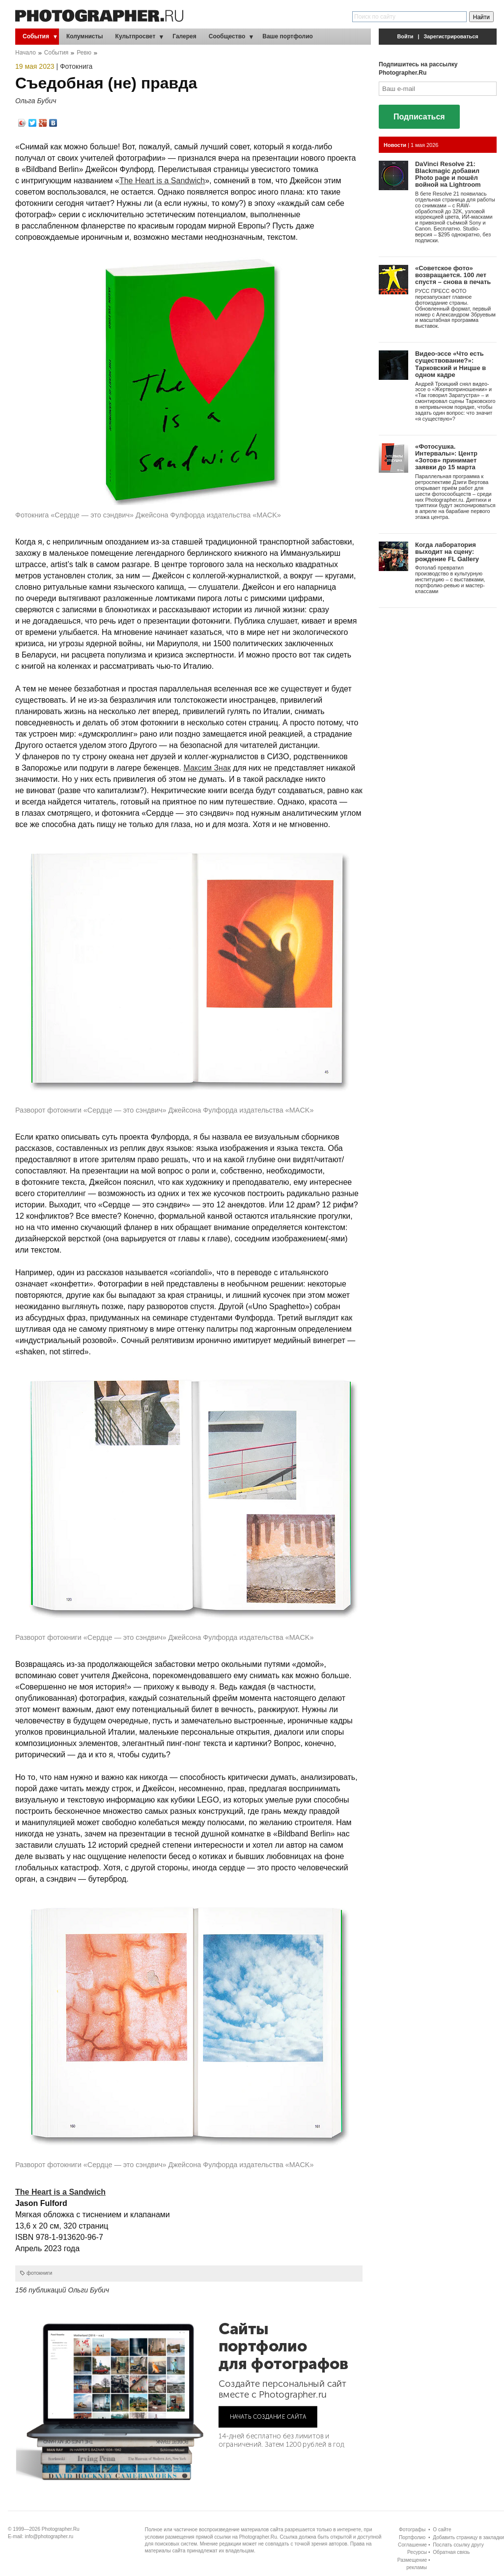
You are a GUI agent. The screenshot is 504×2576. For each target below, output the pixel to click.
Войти (405, 36)
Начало (25, 52)
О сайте (442, 2529)
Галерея (184, 36)
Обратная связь (451, 2552)
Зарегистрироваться (451, 36)
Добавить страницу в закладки (468, 2537)
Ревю (84, 52)
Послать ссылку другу (458, 2544)
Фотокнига (76, 66)
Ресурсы (417, 2552)
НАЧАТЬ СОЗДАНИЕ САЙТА (268, 2416)
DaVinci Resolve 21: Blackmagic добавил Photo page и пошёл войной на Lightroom (448, 174)
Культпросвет (135, 36)
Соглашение (412, 2544)
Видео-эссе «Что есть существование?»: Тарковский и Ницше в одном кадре (450, 364)
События (36, 36)
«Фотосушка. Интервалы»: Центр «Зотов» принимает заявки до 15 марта (446, 457)
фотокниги (39, 2273)
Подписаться (419, 117)
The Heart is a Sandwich (162, 180)
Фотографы (412, 2529)
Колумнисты (84, 36)
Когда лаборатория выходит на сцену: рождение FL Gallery (447, 552)
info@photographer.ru (49, 2536)
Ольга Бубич (35, 101)
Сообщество (227, 36)
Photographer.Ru (61, 2529)
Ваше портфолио (287, 36)
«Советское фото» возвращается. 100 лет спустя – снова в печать (453, 275)
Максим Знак (206, 768)
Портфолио (412, 2537)
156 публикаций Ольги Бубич (62, 2290)
